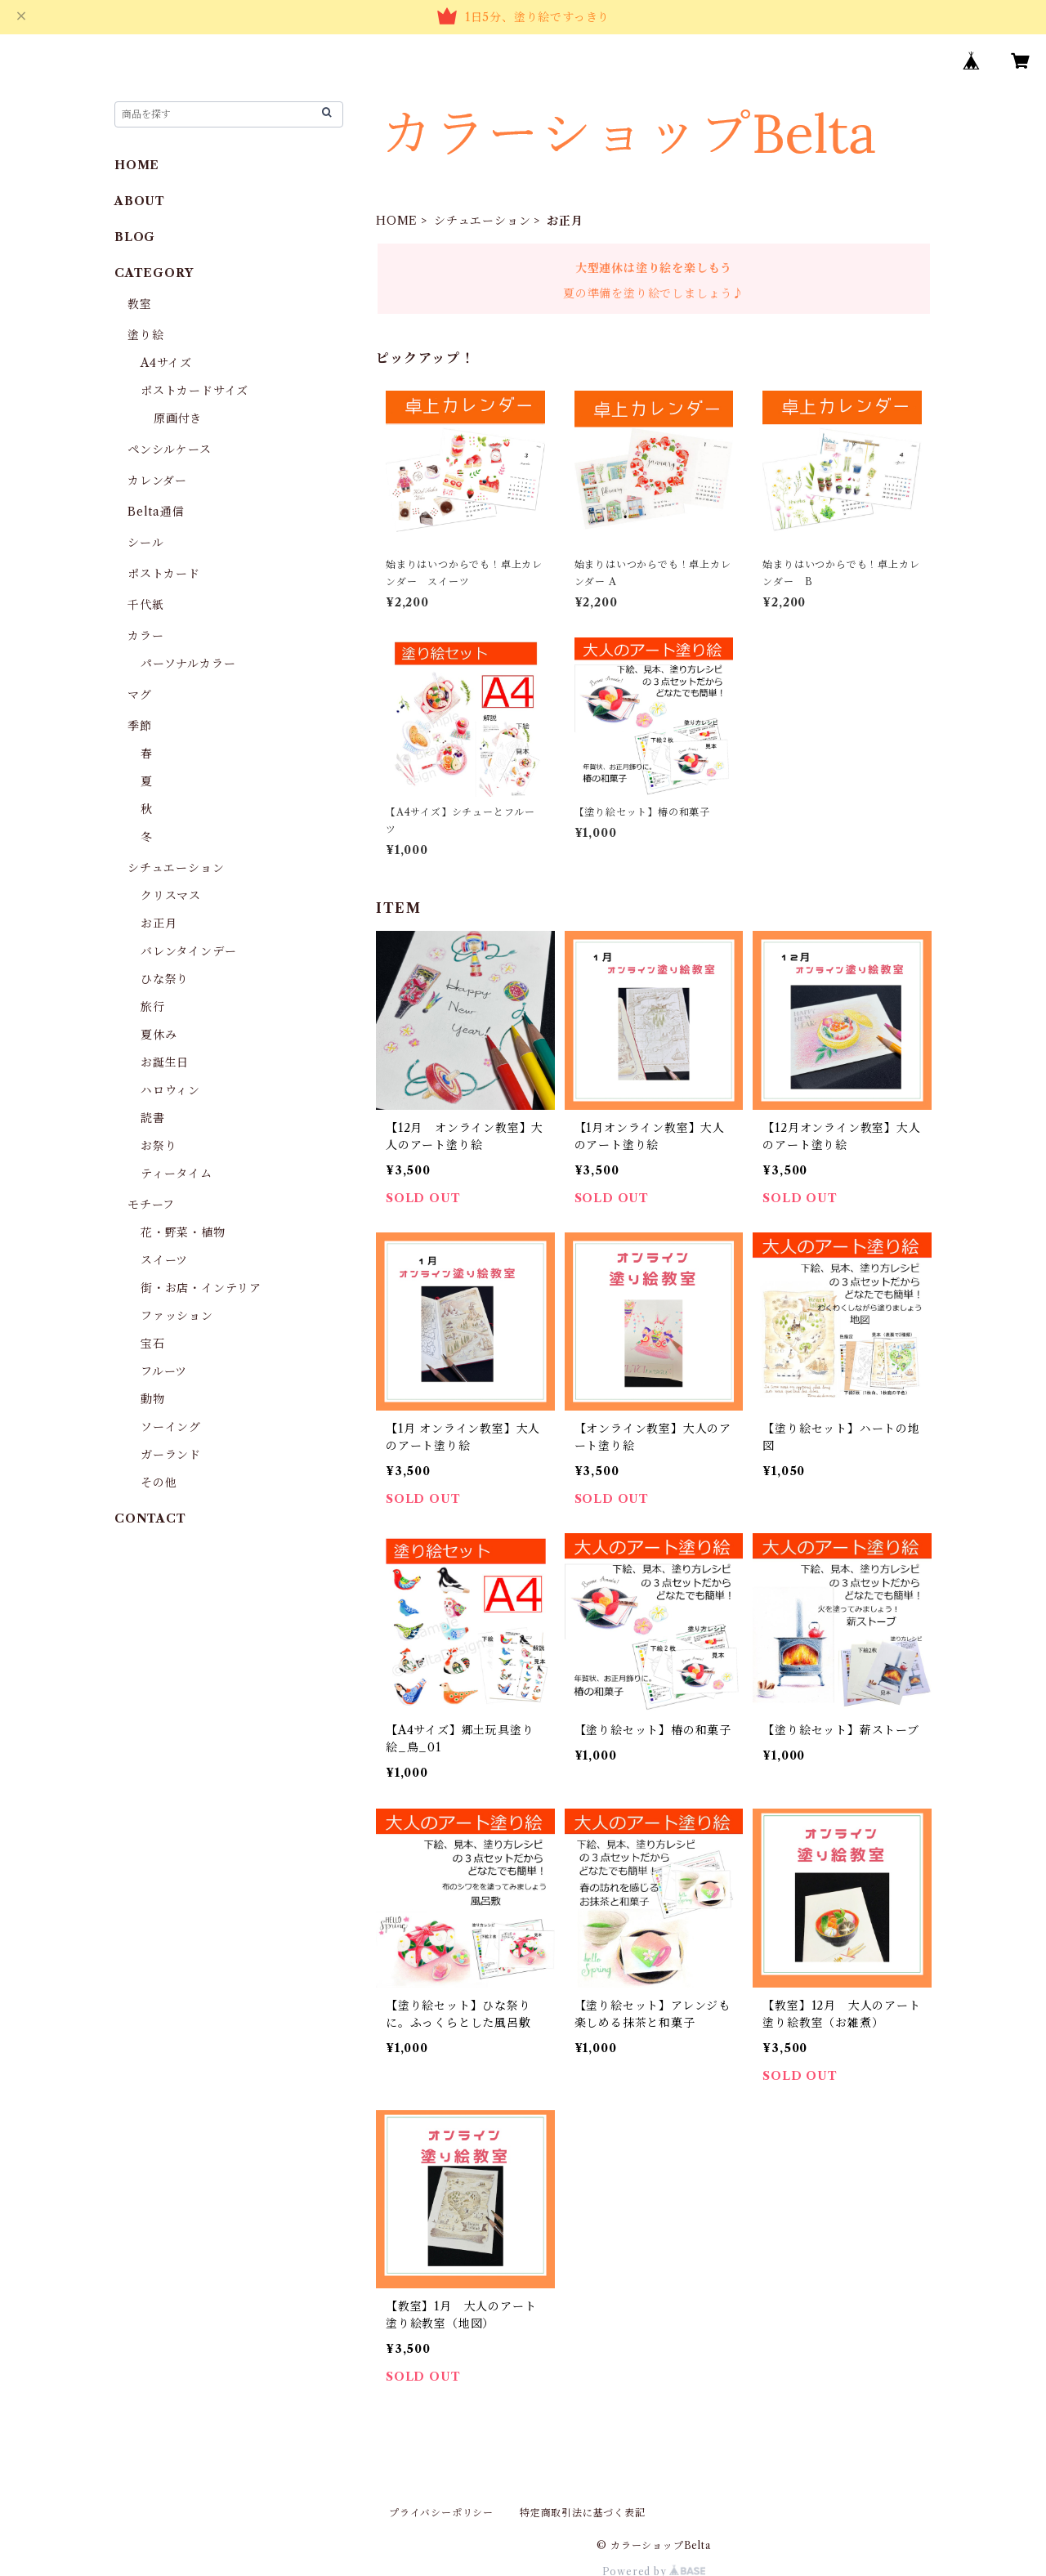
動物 (153, 1399)
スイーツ (164, 1260)
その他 (159, 1482)
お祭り (159, 1145)
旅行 (153, 1007)
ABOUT (139, 201)
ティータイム (176, 1173)
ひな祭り (165, 979)
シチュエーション (482, 220)
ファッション (177, 1315)
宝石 (153, 1343)
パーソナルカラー (188, 663)
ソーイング (171, 1427)
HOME (397, 220)
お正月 (159, 923)
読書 (153, 1118)
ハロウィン (170, 1090)
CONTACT (150, 1518)
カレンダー (157, 480)
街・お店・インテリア (201, 1288)
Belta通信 (156, 511)
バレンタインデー (188, 951)
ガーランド (171, 1454)
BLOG (134, 237)
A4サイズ (166, 363)
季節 (139, 725)
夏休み (159, 1034)
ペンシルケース (169, 449)
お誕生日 (165, 1062)
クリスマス (171, 895)
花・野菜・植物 (183, 1232)
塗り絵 (145, 335)
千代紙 (145, 604)
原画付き (178, 418)
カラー (145, 635)
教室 (139, 304)
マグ (139, 694)
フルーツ (164, 1371)
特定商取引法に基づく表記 (583, 2513)
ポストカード (163, 573)
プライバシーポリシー (441, 2513)
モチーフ (151, 1204)
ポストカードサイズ (194, 390)
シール (145, 542)
